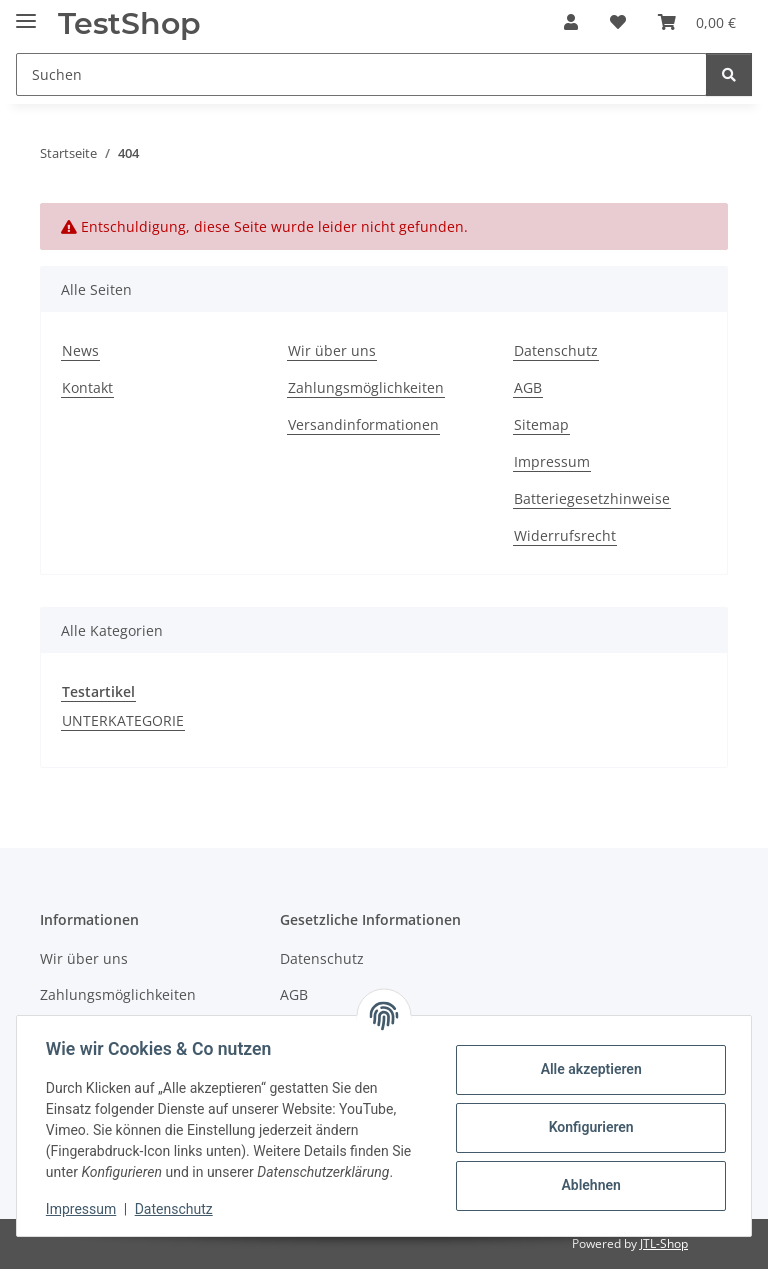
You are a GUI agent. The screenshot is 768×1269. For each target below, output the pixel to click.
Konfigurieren (587, 1127)
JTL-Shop (664, 1243)
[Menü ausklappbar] (26, 12)
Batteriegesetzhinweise (592, 498)
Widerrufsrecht (565, 535)
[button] (571, 22)
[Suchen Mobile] (361, 74)
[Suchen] (729, 74)
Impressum (84, 1209)
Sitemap (541, 424)
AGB (528, 387)
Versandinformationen (363, 424)
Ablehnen (587, 1185)
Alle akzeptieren (587, 1069)
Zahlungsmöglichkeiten (366, 387)
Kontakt (87, 387)
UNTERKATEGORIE (123, 720)
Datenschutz (177, 1209)
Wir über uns (332, 350)
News (80, 350)
